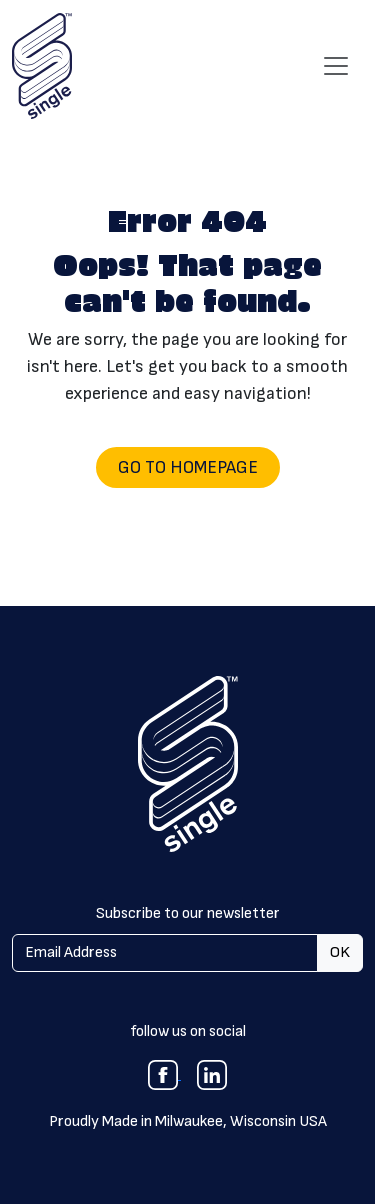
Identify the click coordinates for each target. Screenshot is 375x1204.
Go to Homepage (188, 467)
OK (340, 952)
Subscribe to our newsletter (188, 913)
